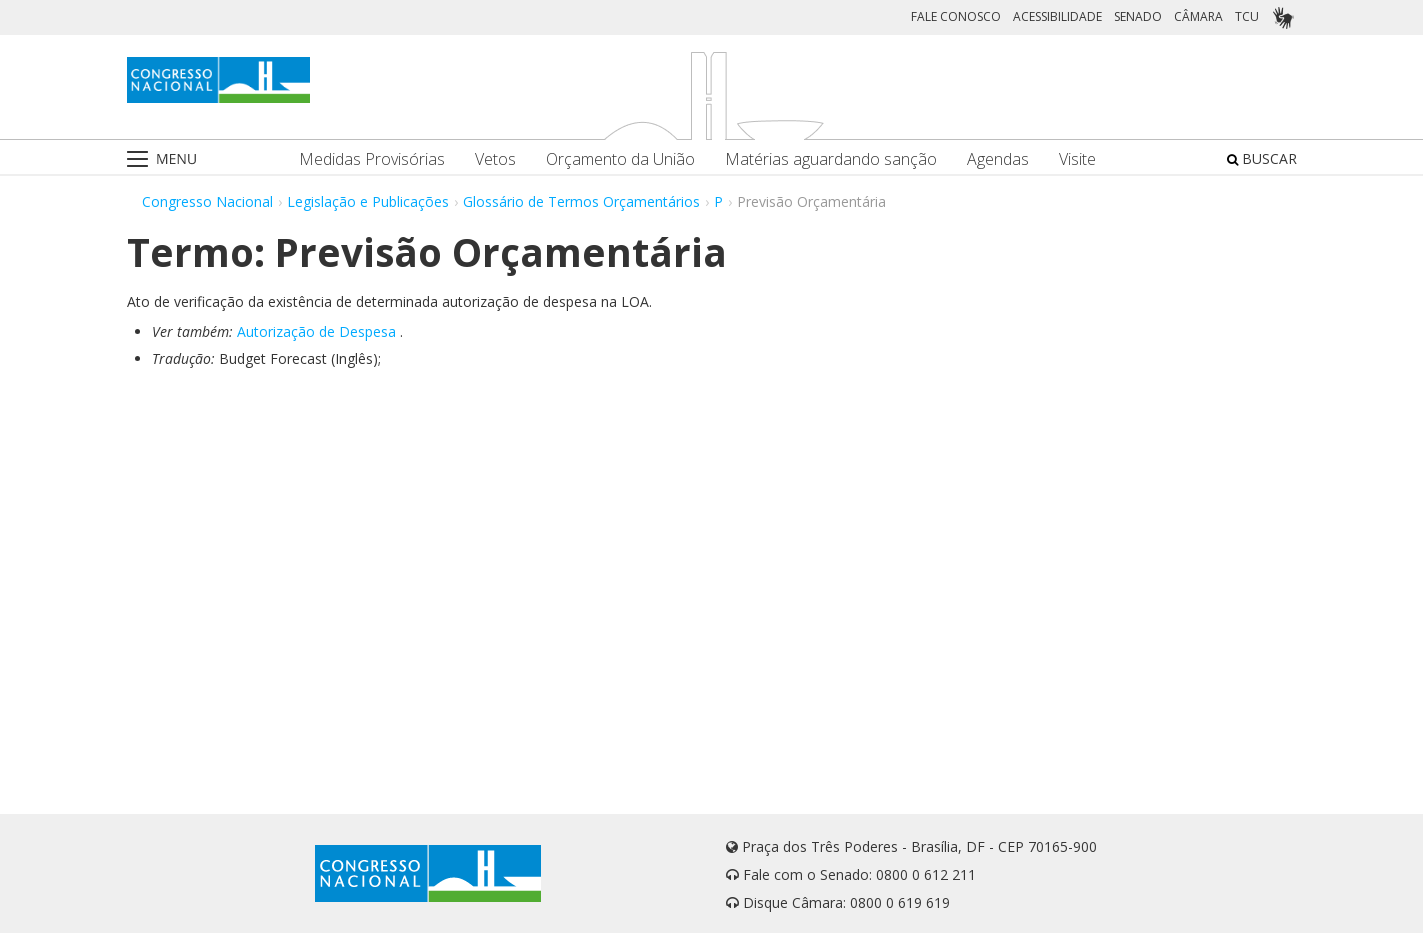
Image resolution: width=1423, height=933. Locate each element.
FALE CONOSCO (956, 16)
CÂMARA (1198, 16)
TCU (1247, 16)
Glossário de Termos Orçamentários (581, 201)
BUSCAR (1262, 158)
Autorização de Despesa (316, 331)
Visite (1077, 159)
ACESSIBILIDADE (1057, 16)
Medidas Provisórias (372, 159)
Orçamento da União (620, 159)
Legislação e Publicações (368, 201)
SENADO (1138, 16)
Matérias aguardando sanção (831, 159)
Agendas (998, 159)
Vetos (495, 159)
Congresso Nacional (207, 201)
